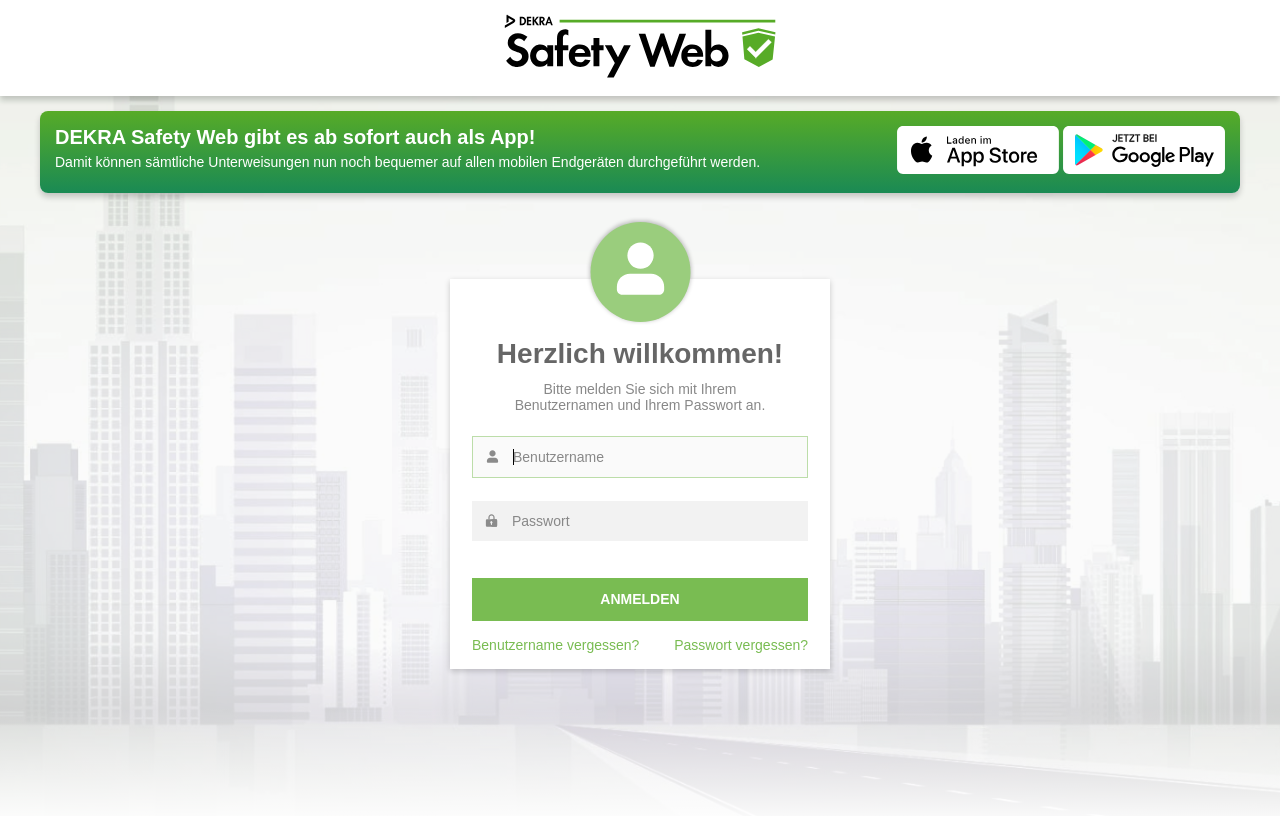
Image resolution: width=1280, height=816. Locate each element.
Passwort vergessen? (741, 645)
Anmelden (639, 599)
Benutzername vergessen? (555, 645)
